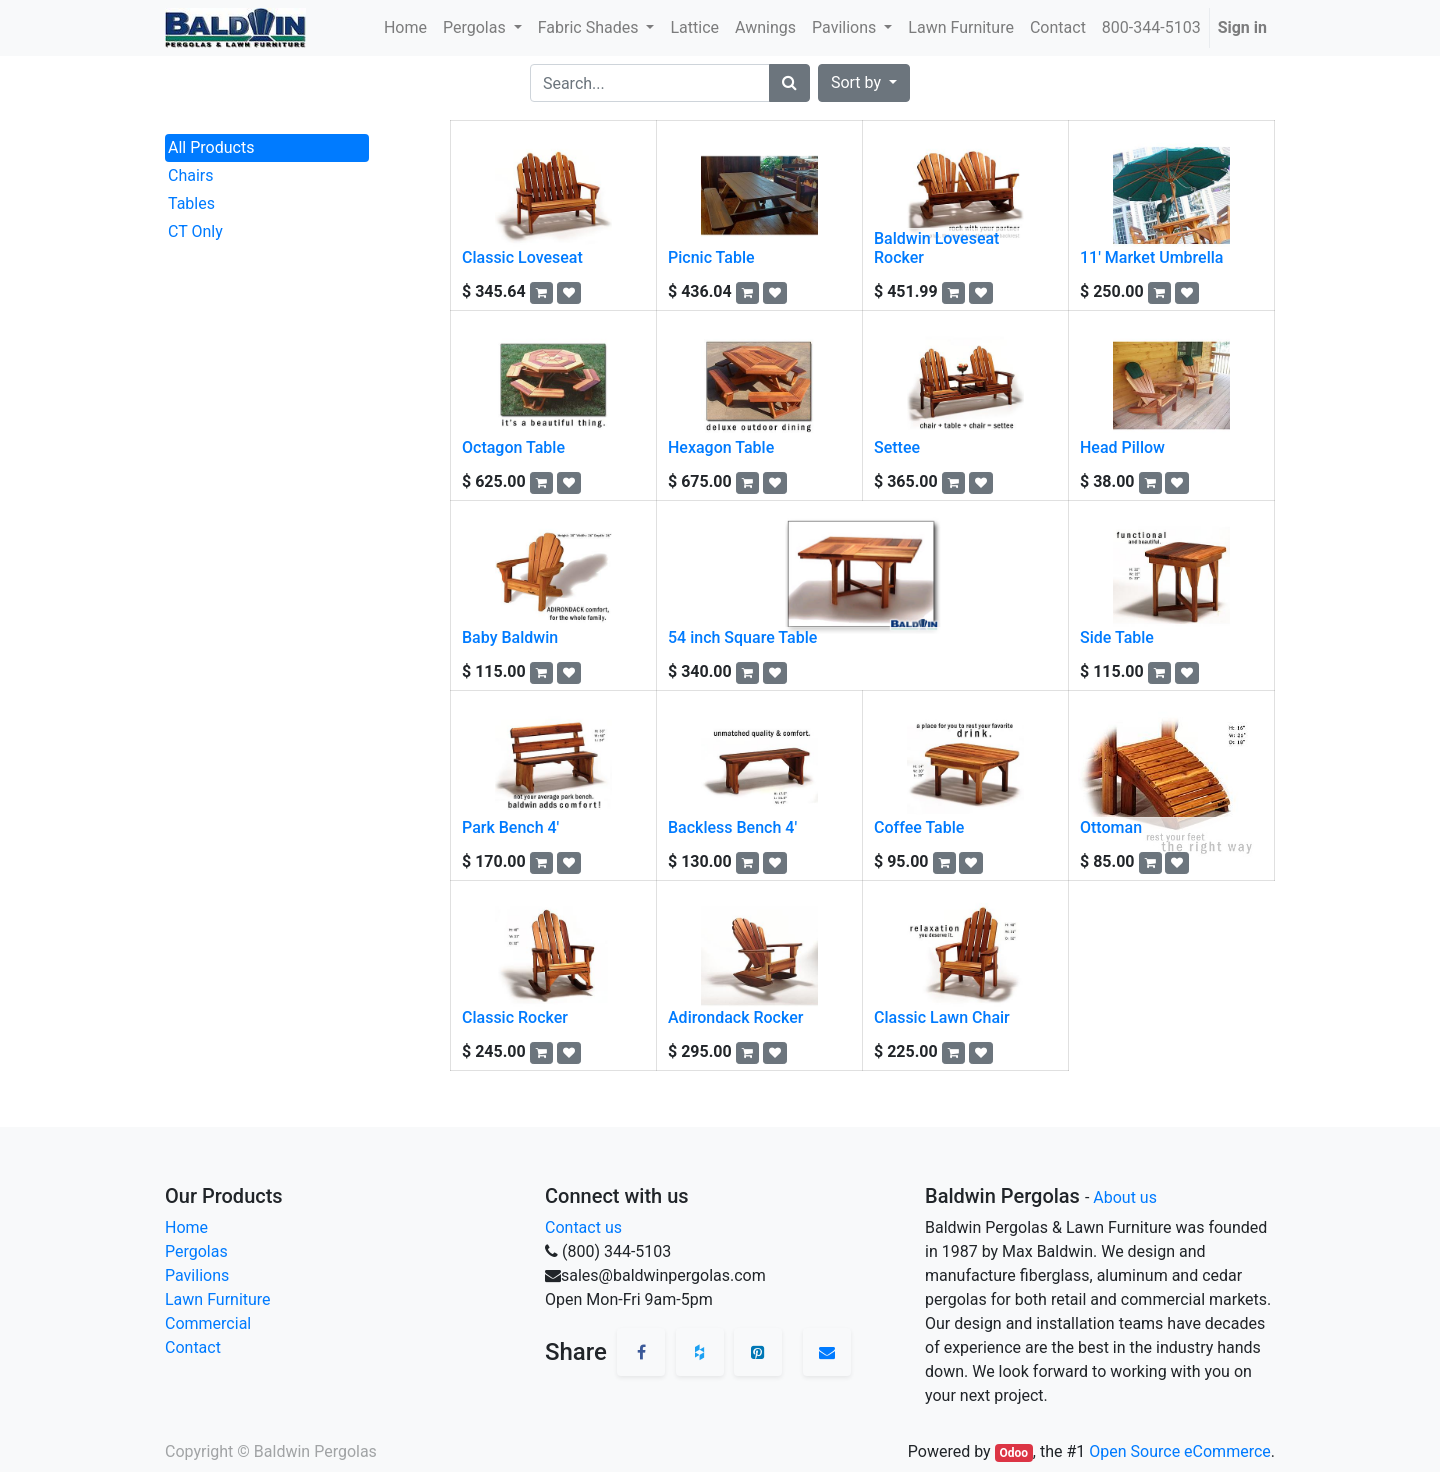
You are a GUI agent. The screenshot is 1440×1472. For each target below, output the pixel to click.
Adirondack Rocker (735, 1017)
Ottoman (1111, 827)
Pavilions (197, 1275)
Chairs (191, 175)
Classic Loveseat (522, 257)
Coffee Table (919, 827)
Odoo (1013, 1453)
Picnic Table (711, 257)
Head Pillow (1122, 447)
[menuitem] (405, 28)
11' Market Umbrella (1151, 257)
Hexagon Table (721, 447)
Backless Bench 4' (732, 827)
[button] (864, 83)
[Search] (789, 83)
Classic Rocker (515, 1017)
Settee (897, 447)
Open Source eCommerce (1180, 1451)
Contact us (583, 1227)
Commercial (208, 1323)
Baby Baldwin (510, 637)
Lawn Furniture (218, 1299)
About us (1125, 1197)
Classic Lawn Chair (942, 1017)
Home (186, 1227)
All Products (211, 147)
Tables (191, 203)
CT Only (195, 231)
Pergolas (196, 1251)
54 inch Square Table (742, 637)
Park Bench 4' (510, 827)
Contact (193, 1347)
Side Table (1117, 637)
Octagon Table (513, 447)
